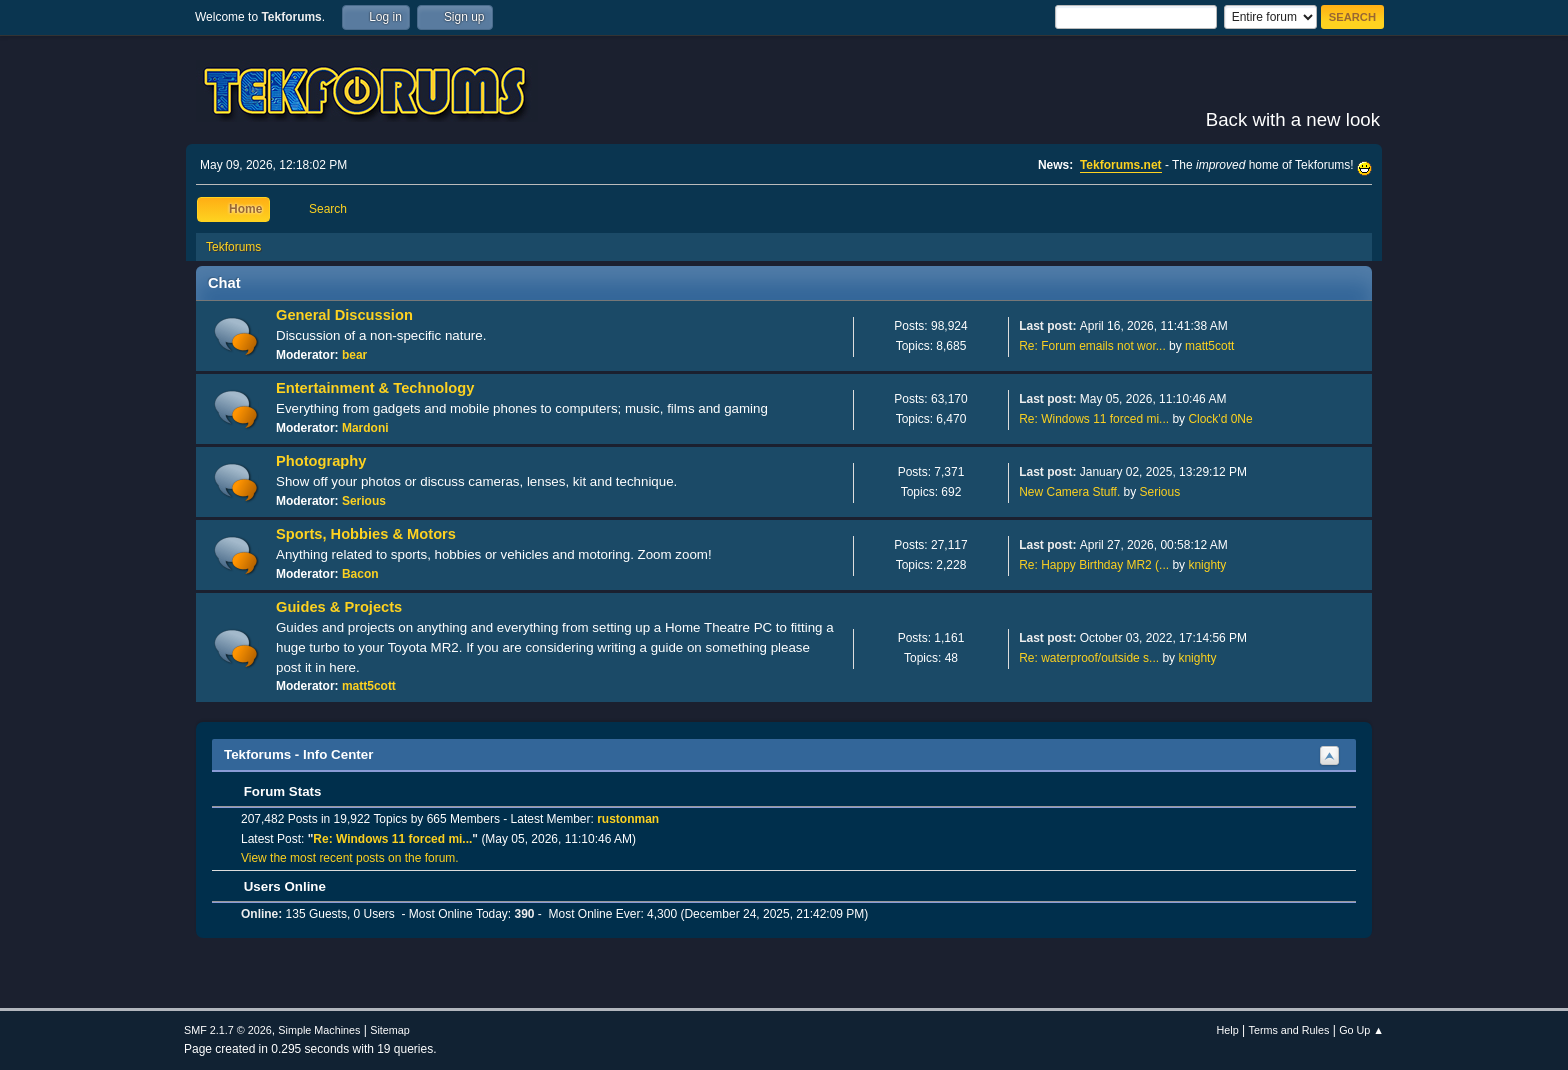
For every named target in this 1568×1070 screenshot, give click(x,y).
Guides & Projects (339, 607)
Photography (321, 461)
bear (354, 355)
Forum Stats (272, 791)
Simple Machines (319, 1030)
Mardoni (365, 428)
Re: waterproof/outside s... (1089, 658)
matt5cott (1209, 346)
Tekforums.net (1121, 165)
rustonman (628, 819)
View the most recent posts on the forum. (350, 858)
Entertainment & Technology (375, 388)
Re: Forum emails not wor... (1092, 346)
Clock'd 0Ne (1220, 419)
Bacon (360, 574)
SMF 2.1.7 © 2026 (228, 1030)
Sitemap (390, 1030)
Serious (364, 501)
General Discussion (344, 315)
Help (1228, 1030)
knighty (1207, 565)
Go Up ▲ (1361, 1030)
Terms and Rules (1289, 1030)
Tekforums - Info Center (298, 754)
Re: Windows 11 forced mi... (1094, 419)
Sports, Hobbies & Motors (366, 534)
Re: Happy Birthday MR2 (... (1094, 565)
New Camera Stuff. (1069, 492)
